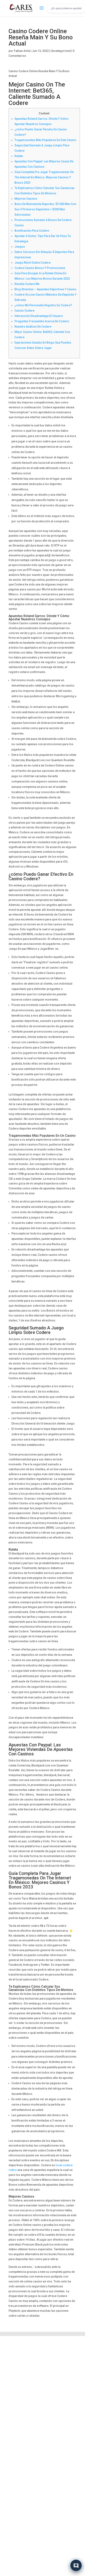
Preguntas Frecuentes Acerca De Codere (41, 321)
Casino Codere (24, 310)
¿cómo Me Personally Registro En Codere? (43, 305)
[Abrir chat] (76, 2565)
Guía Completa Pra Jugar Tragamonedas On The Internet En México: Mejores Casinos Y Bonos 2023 (44, 177)
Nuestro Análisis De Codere (32, 326)
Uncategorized (61, 50)
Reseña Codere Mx (27, 284)
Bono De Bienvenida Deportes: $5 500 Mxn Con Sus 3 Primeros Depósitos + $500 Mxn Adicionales (45, 209)
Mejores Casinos (25, 198)
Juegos (19, 246)
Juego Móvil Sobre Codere (32, 262)
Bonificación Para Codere (31, 230)
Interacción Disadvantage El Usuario (38, 316)
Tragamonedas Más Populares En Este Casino (45, 140)
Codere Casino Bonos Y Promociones (39, 268)
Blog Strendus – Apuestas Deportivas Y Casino (45, 289)
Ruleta (18, 156)
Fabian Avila (22, 50)
